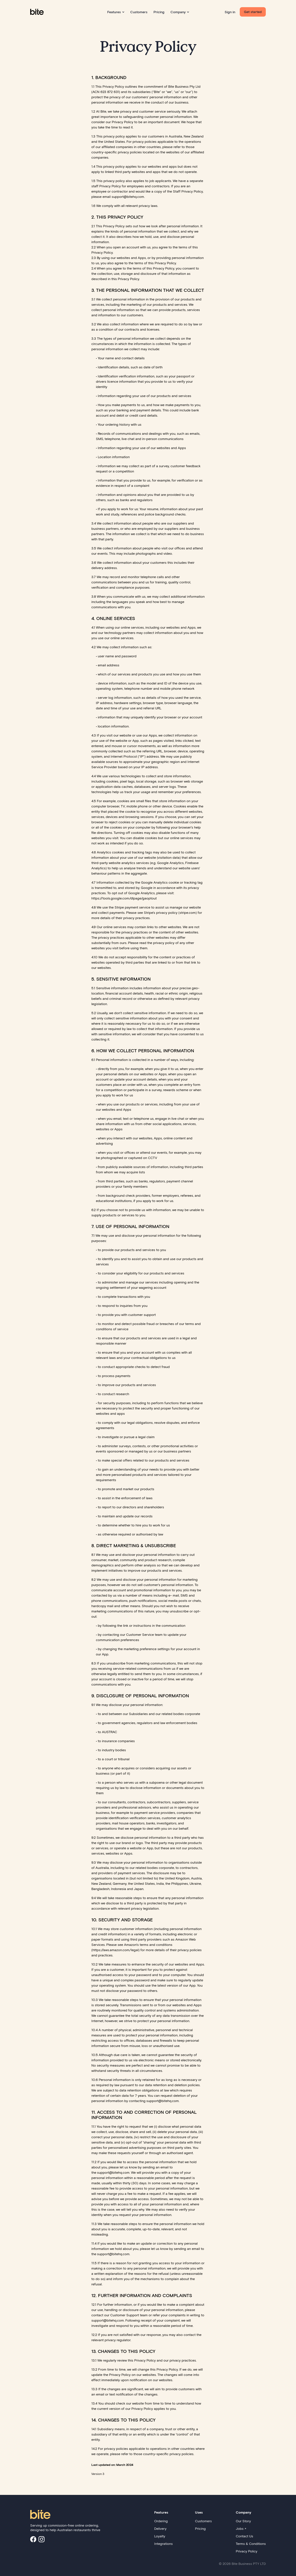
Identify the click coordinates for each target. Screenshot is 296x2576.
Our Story (243, 2521)
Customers (138, 12)
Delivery (160, 2528)
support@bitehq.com (162, 2101)
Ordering (161, 2521)
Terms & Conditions (251, 2543)
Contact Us (244, 2536)
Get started (253, 12)
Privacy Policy (246, 2551)
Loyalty (159, 2536)
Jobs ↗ (241, 2528)
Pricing (158, 12)
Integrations (163, 2543)
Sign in (230, 12)
